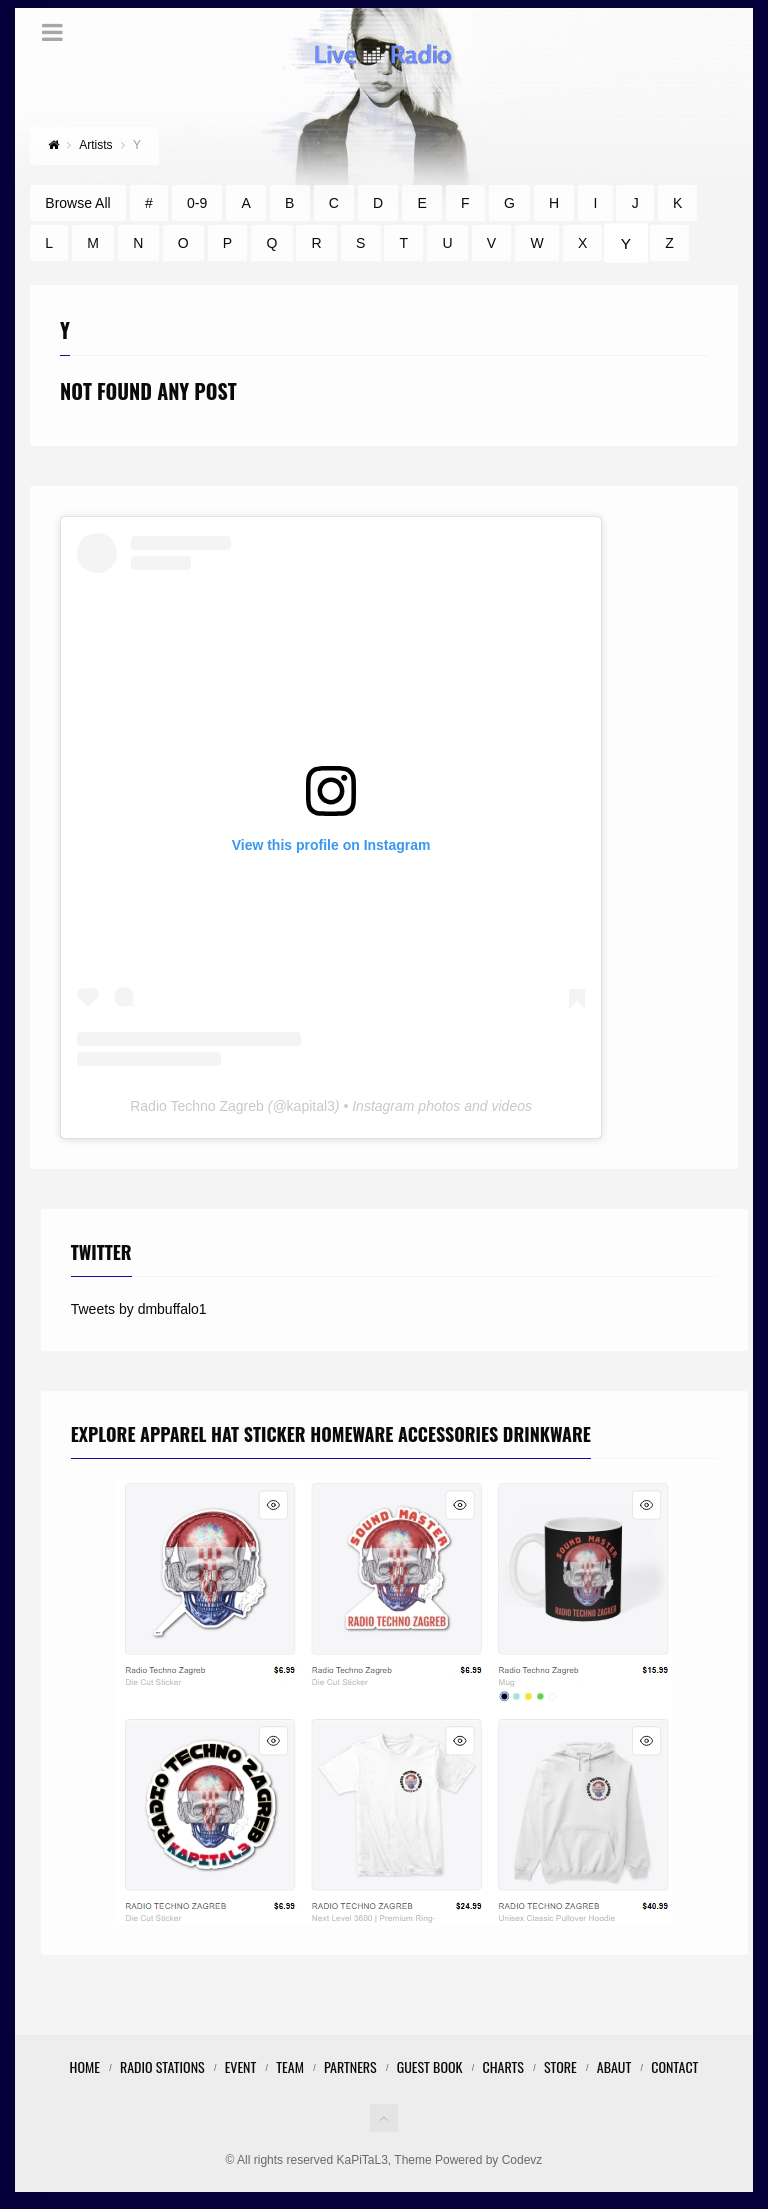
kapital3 (311, 1106)
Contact (674, 2066)
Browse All (77, 203)
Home (85, 2066)
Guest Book (430, 2066)
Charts (502, 2066)
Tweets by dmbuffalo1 (139, 1309)
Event (241, 2066)
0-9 (197, 203)
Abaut (614, 2066)
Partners (350, 2066)
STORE (560, 2066)
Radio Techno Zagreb (197, 1106)
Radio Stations (162, 2066)
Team (290, 2066)
